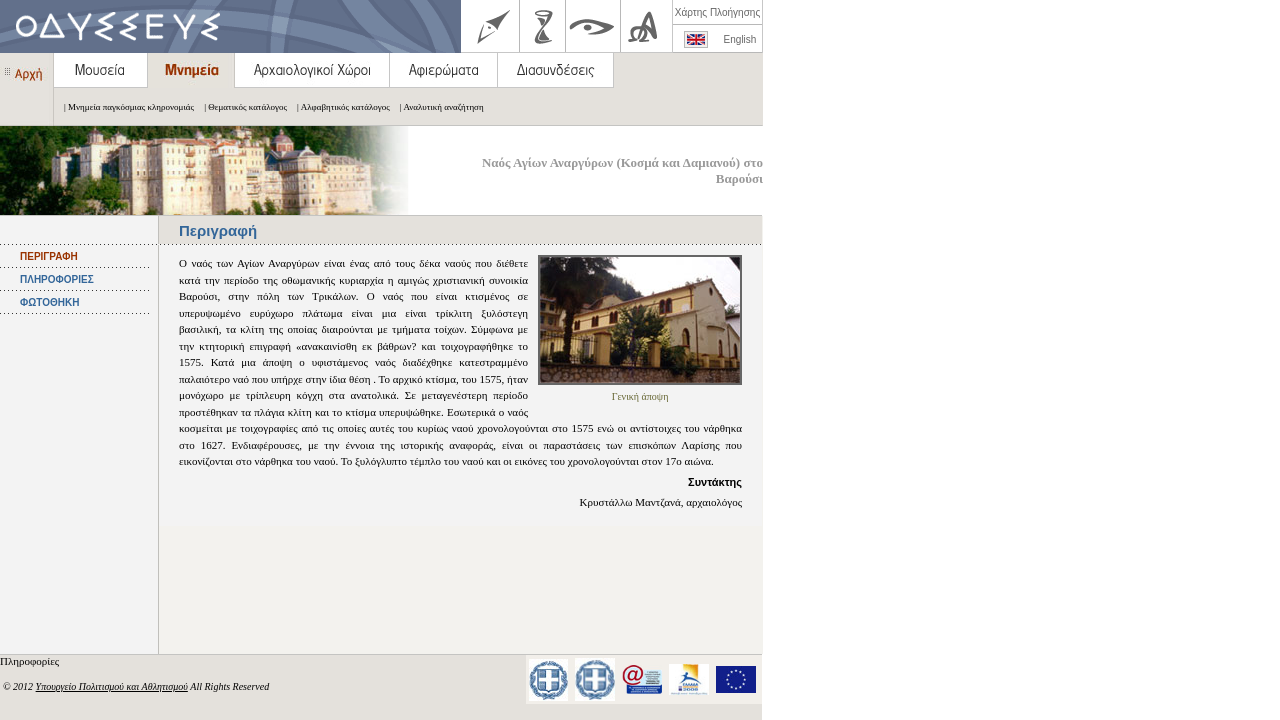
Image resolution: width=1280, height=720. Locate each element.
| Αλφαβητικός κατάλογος (338, 107)
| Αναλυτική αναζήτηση (437, 107)
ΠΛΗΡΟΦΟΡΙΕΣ (57, 279)
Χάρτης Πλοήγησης (717, 12)
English (740, 39)
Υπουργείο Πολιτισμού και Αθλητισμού (112, 686)
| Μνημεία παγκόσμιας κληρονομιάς (124, 107)
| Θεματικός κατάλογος (240, 107)
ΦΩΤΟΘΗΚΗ (49, 302)
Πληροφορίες (31, 661)
